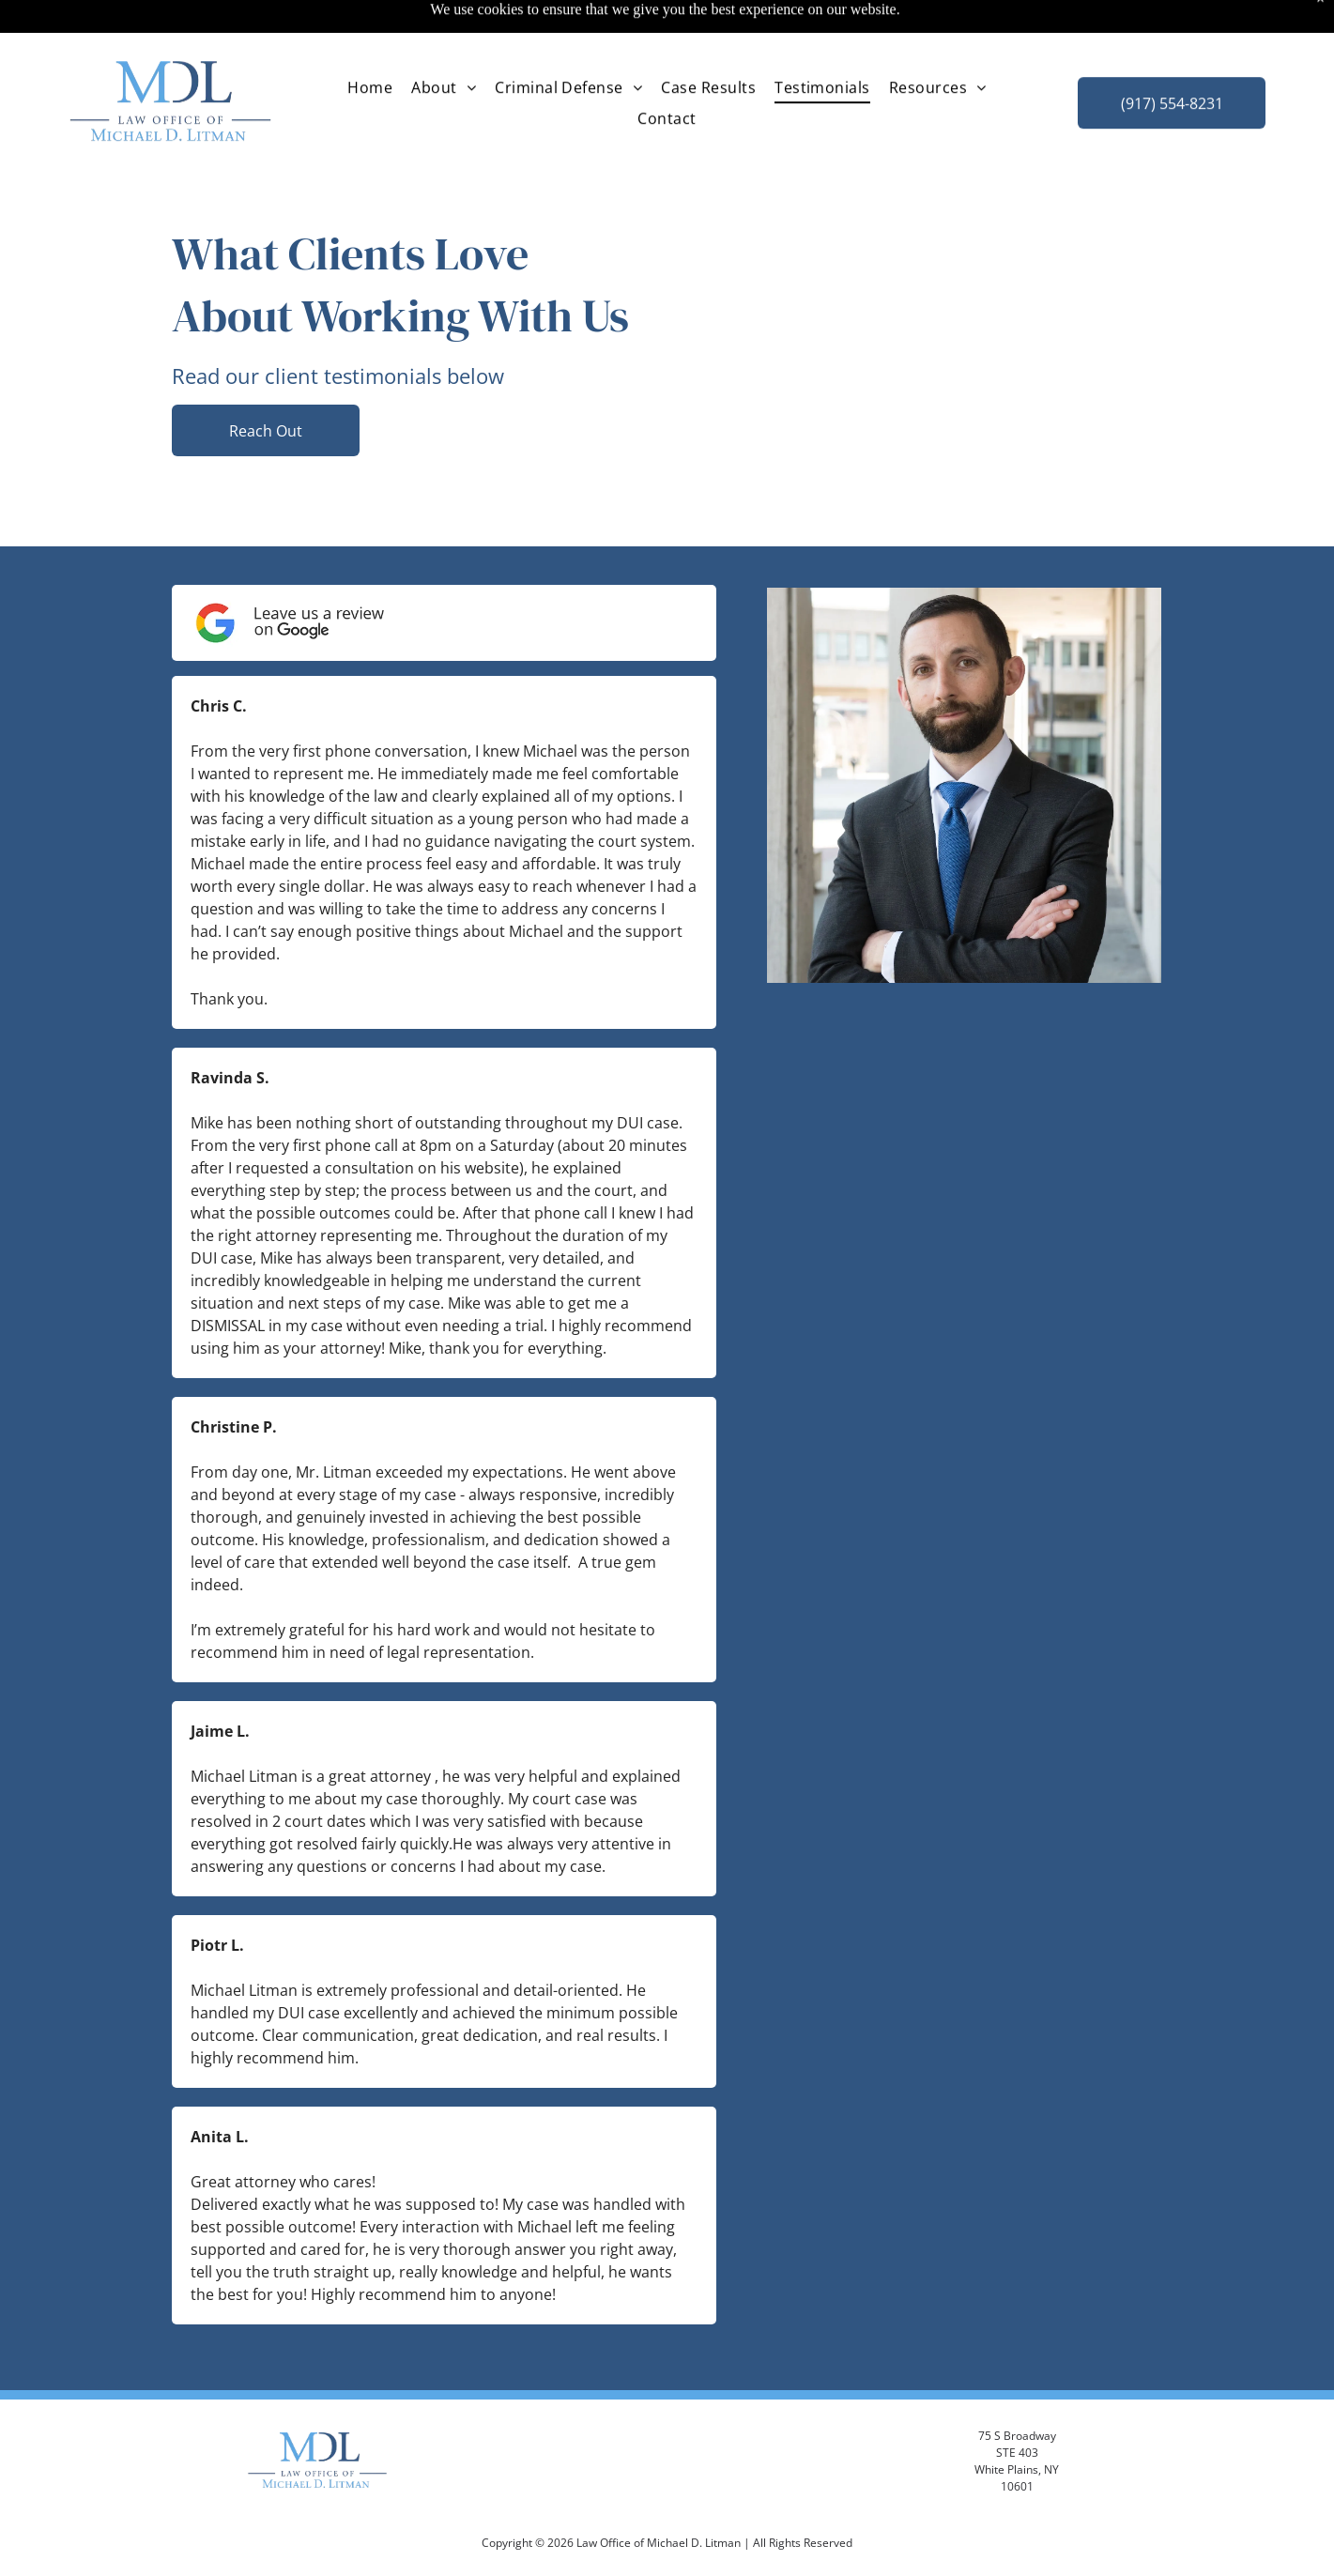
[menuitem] (370, 41)
